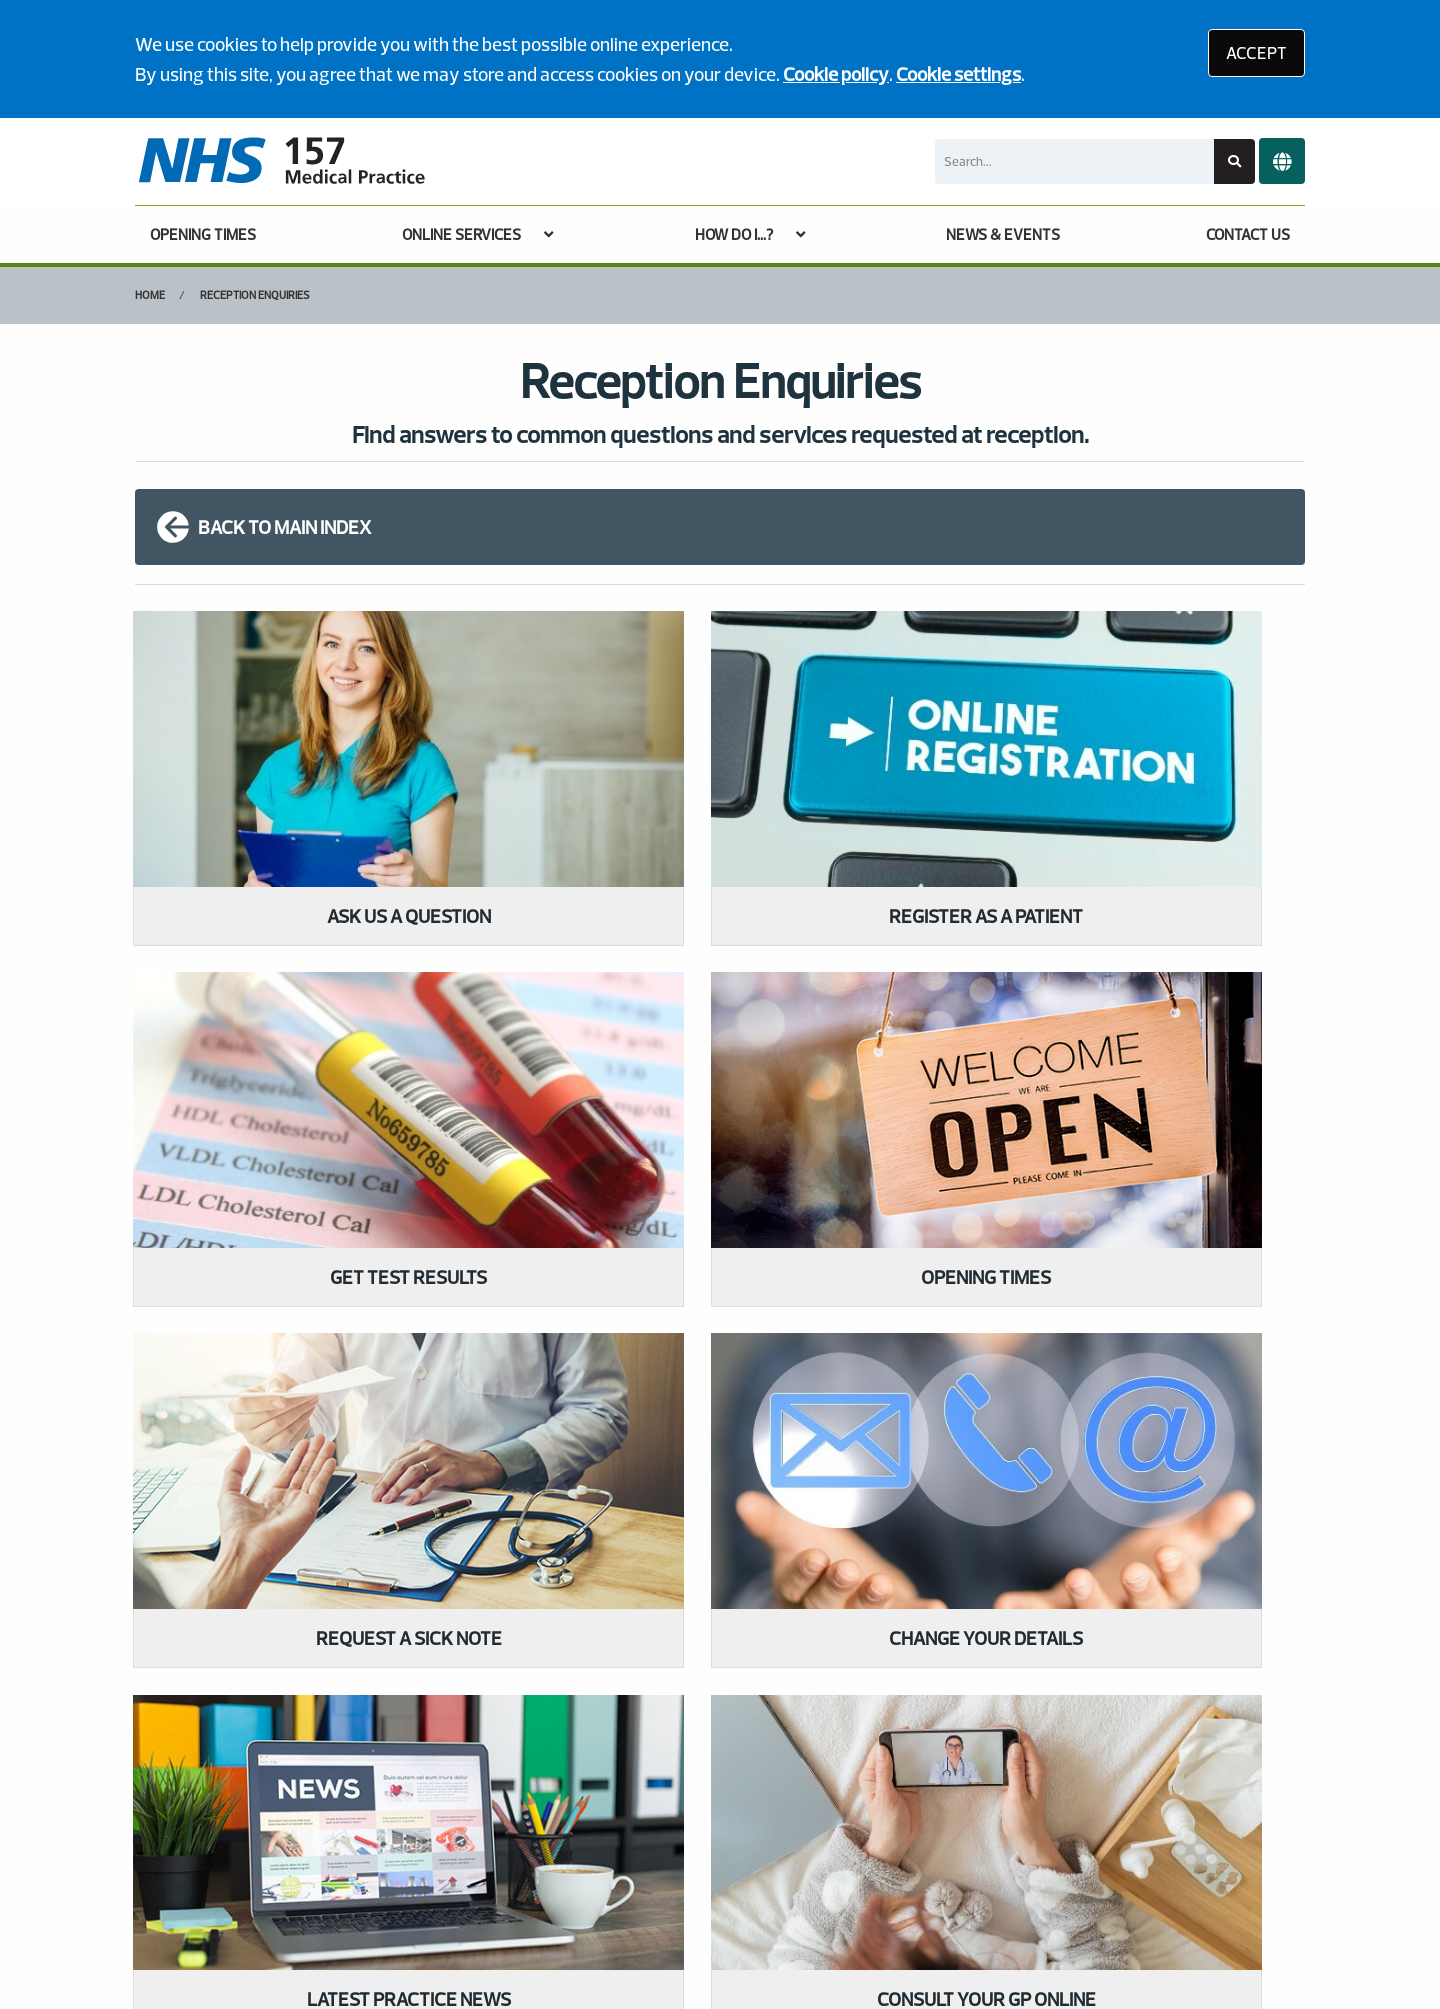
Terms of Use (306, 1865)
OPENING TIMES (203, 234)
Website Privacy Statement (748, 1865)
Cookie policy (836, 74)
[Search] (1074, 161)
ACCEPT (1256, 52)
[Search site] (1234, 161)
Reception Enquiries (255, 295)
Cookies (893, 1865)
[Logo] (281, 161)
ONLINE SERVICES (461, 234)
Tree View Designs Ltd (228, 1932)
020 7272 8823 (284, 1551)
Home (150, 295)
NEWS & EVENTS (1003, 234)
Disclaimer (409, 1865)
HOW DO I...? (734, 234)
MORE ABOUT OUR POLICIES (1060, 1498)
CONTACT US (1248, 234)
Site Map (972, 1865)
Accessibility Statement (548, 1865)
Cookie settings (958, 74)
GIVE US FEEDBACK (625, 1498)
